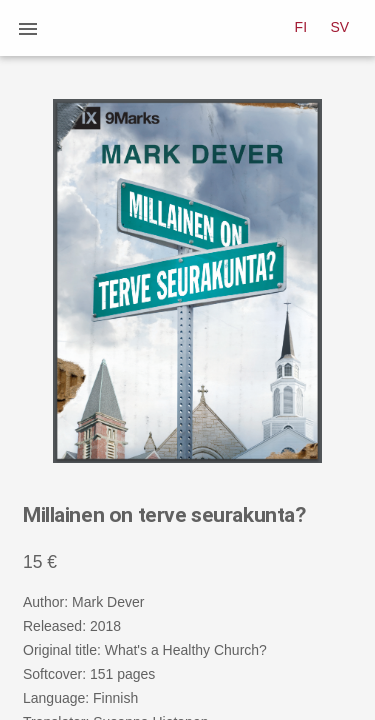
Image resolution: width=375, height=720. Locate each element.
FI (301, 27)
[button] (28, 28)
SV (340, 27)
